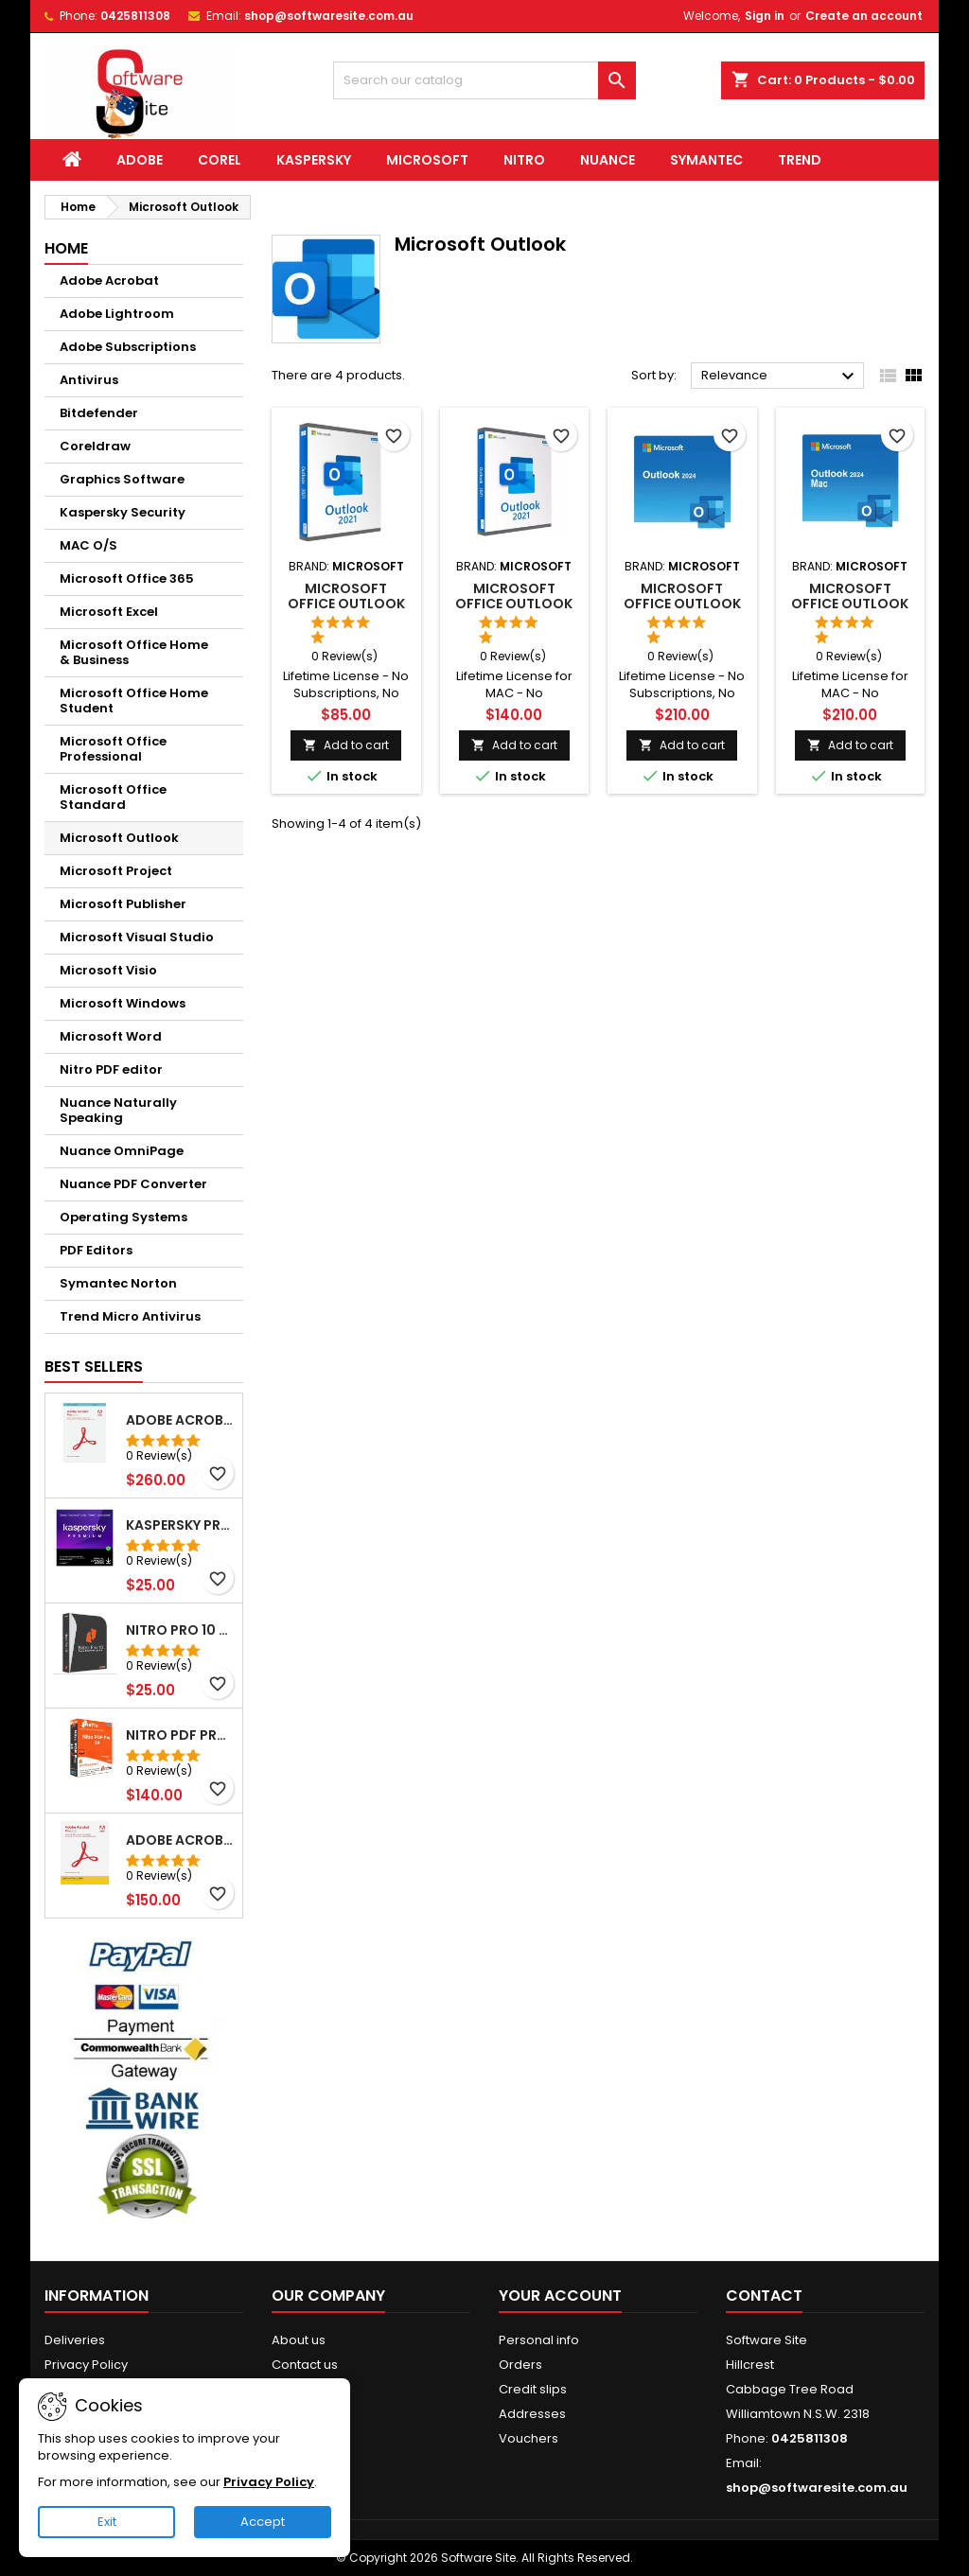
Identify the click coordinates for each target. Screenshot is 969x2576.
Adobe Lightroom (117, 314)
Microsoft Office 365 (127, 578)
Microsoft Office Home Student (134, 700)
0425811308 (135, 16)
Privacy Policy (86, 2365)
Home (66, 248)
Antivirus (89, 380)
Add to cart (346, 745)
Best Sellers (93, 1366)
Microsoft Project (116, 871)
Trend (799, 159)
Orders (520, 2365)
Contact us (305, 2365)
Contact (764, 2295)
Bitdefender (99, 413)
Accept (262, 2522)
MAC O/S (88, 545)
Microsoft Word (111, 1036)
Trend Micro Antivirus (130, 1316)
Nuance (607, 159)
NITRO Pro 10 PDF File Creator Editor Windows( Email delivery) (180, 1630)
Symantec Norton (118, 1283)
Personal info (539, 2340)
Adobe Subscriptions (128, 347)
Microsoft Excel (109, 612)
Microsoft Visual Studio (137, 937)
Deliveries (74, 2340)
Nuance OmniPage (122, 1151)
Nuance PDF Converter (133, 1184)
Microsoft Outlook (119, 838)
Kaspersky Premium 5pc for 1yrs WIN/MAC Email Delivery (180, 1525)
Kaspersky (313, 159)
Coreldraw (95, 446)
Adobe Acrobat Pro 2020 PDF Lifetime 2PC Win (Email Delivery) (180, 1420)
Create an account (864, 16)
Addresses (532, 2414)
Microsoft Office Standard (113, 797)
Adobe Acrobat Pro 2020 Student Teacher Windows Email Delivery (180, 1840)
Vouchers (528, 2438)
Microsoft (427, 159)
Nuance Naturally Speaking (118, 1110)
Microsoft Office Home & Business (134, 652)
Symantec (706, 159)
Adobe (139, 159)
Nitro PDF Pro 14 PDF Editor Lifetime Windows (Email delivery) (180, 1735)
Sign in (764, 16)
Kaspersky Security (122, 512)
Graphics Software (122, 479)
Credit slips (533, 2389)
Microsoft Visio (108, 970)
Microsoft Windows (122, 1003)
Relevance (780, 376)
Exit (106, 2522)
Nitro (524, 159)
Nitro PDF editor (111, 1069)
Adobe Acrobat (109, 280)
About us (299, 2340)
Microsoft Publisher (123, 904)
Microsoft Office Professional (113, 748)
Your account (560, 2295)
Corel (219, 159)
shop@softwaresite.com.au (329, 16)
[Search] (484, 80)
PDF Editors (96, 1250)
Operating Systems (123, 1217)
